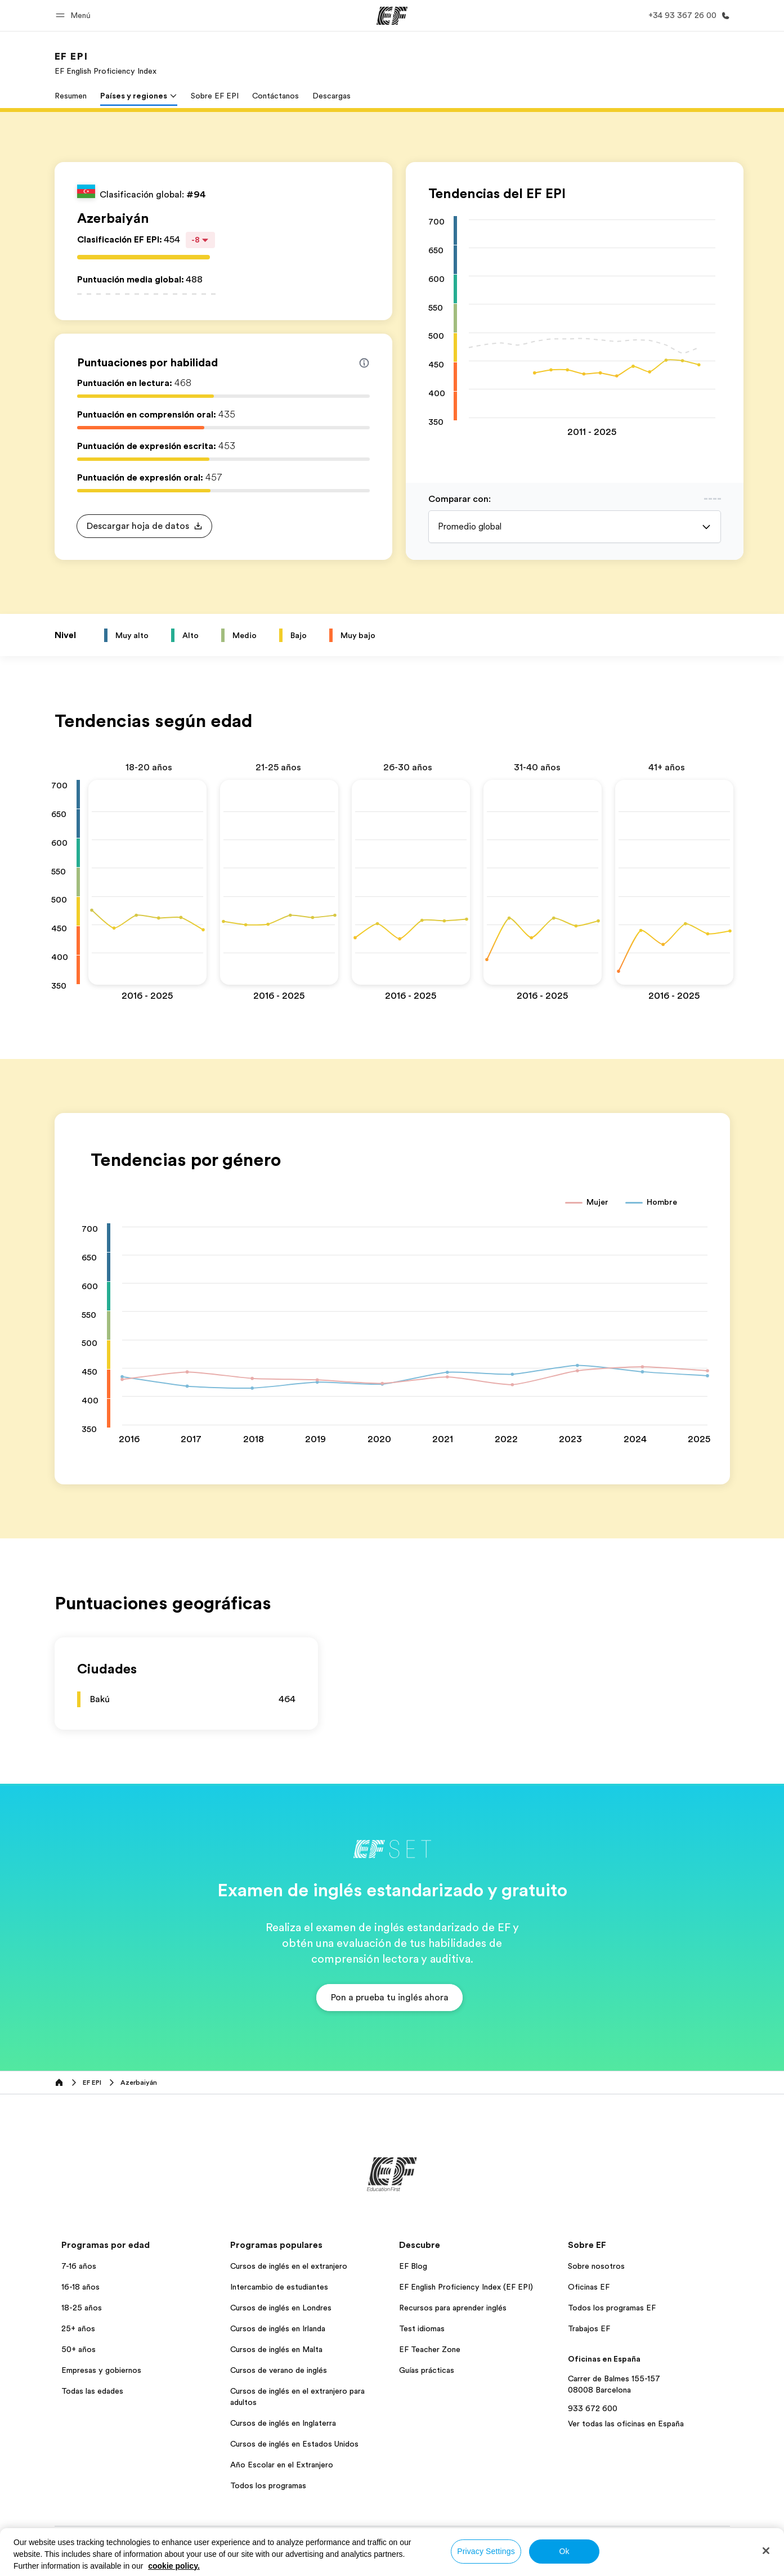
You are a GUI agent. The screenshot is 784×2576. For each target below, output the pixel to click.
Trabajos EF (589, 2328)
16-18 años (80, 2286)
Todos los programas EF (612, 2307)
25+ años (78, 2328)
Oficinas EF (589, 2286)
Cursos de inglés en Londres (280, 2307)
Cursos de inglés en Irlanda (277, 2328)
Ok (564, 2551)
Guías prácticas (426, 2370)
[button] (75, 15)
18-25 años (81, 2307)
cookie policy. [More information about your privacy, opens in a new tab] (174, 2565)
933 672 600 (592, 2408)
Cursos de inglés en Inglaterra (283, 2422)
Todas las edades (92, 2390)
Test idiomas (422, 2328)
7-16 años (78, 2265)
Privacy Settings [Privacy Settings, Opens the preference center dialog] (486, 2551)
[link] (105, 63)
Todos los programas (268, 2485)
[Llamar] (687, 15)
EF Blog (413, 2265)
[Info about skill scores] (364, 363)
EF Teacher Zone (429, 2349)
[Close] (766, 2550)
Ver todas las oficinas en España (626, 2423)
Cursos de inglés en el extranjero (288, 2265)
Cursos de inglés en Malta (276, 2349)
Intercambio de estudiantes (279, 2286)
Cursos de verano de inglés (278, 2370)
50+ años (78, 2349)
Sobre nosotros (596, 2265)
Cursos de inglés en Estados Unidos (294, 2443)
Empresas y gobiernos (101, 2370)
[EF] (392, 16)
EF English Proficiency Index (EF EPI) (466, 2286)
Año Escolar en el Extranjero (281, 2464)
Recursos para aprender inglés (453, 2307)
